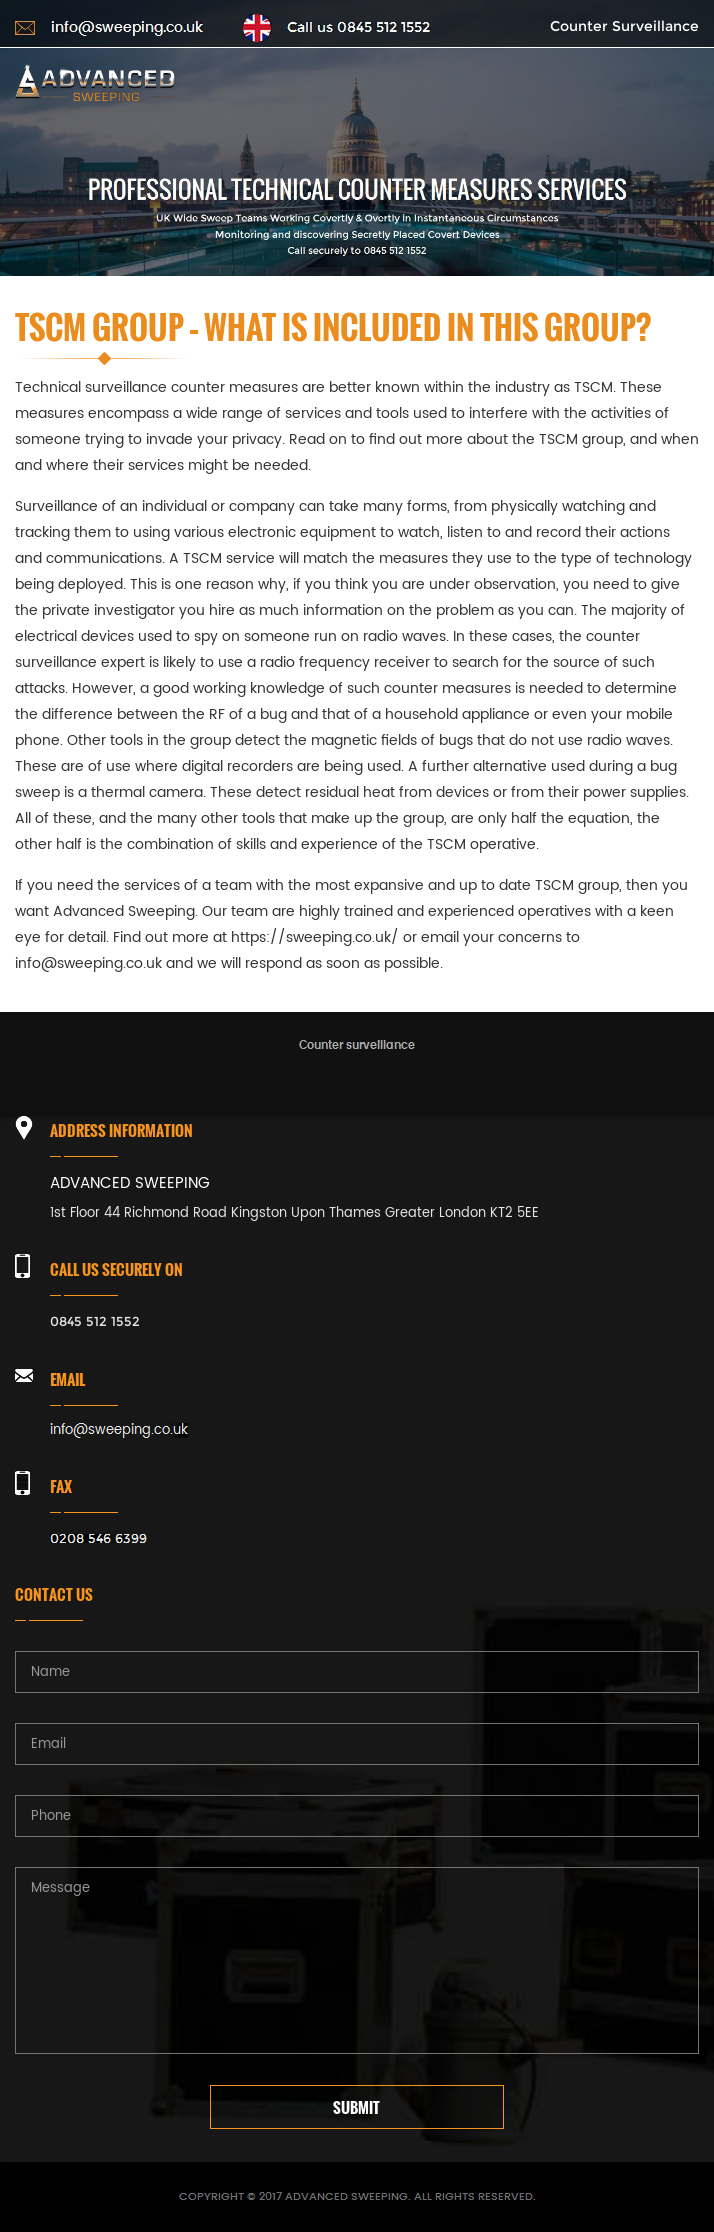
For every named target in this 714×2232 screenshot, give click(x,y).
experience (339, 844)
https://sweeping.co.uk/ (315, 937)
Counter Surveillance (624, 26)
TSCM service (229, 558)
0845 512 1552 (95, 1321)
